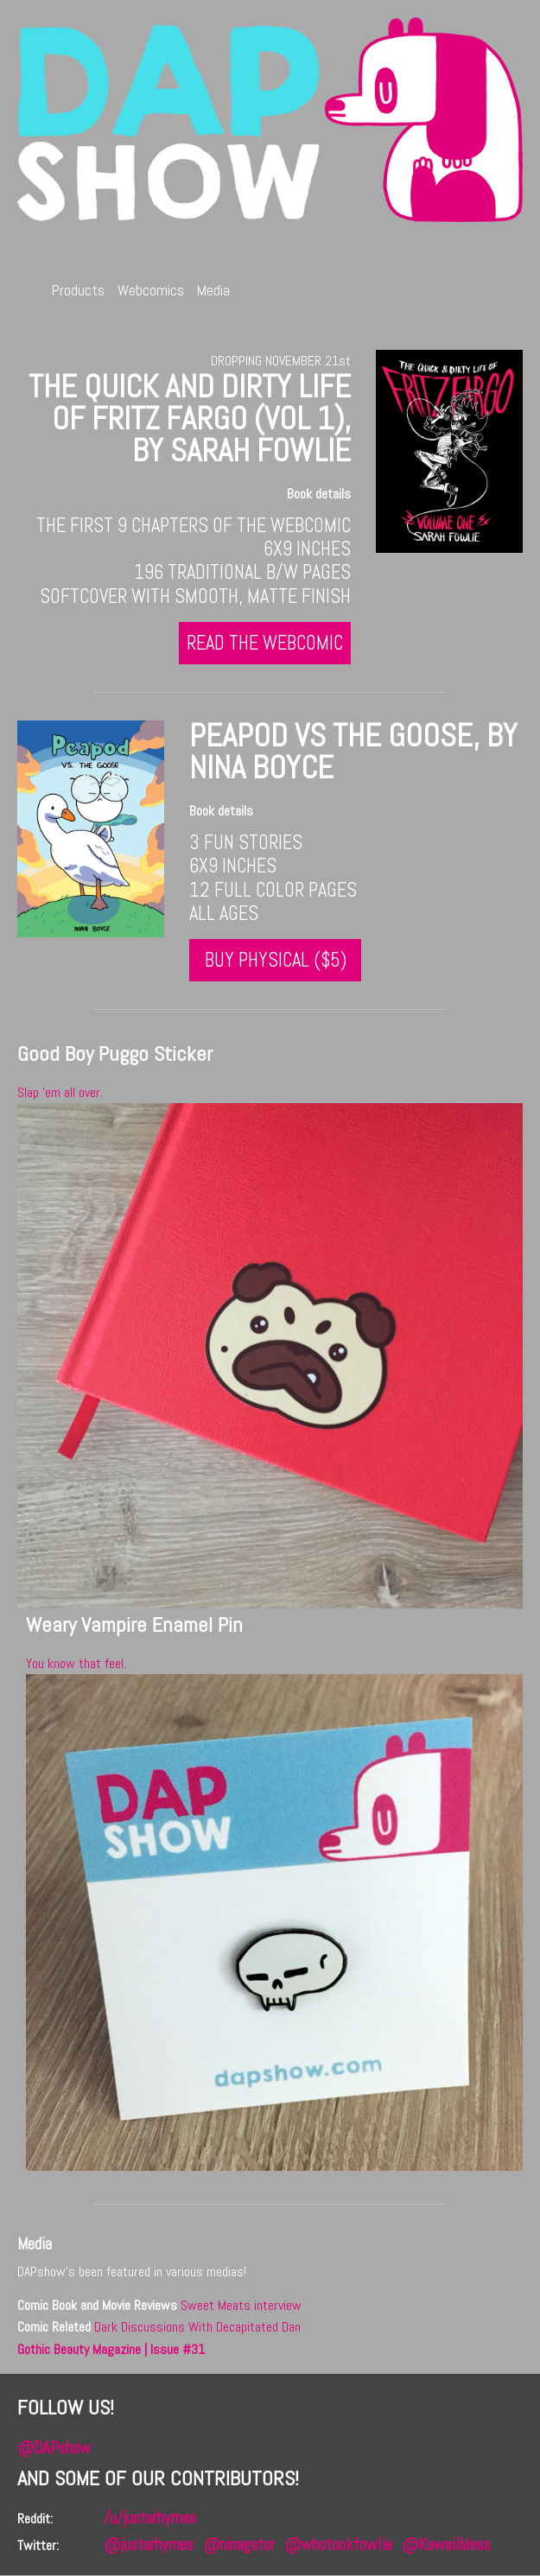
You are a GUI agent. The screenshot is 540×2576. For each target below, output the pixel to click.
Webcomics (151, 291)
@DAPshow (54, 2448)
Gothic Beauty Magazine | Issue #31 (111, 2349)
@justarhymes (149, 2544)
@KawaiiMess (446, 2544)
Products (78, 291)
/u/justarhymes (150, 2517)
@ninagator (239, 2544)
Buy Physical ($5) (269, 960)
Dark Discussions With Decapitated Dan (197, 2328)
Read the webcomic (271, 643)
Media (215, 291)
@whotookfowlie (338, 2544)
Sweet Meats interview (241, 2305)
